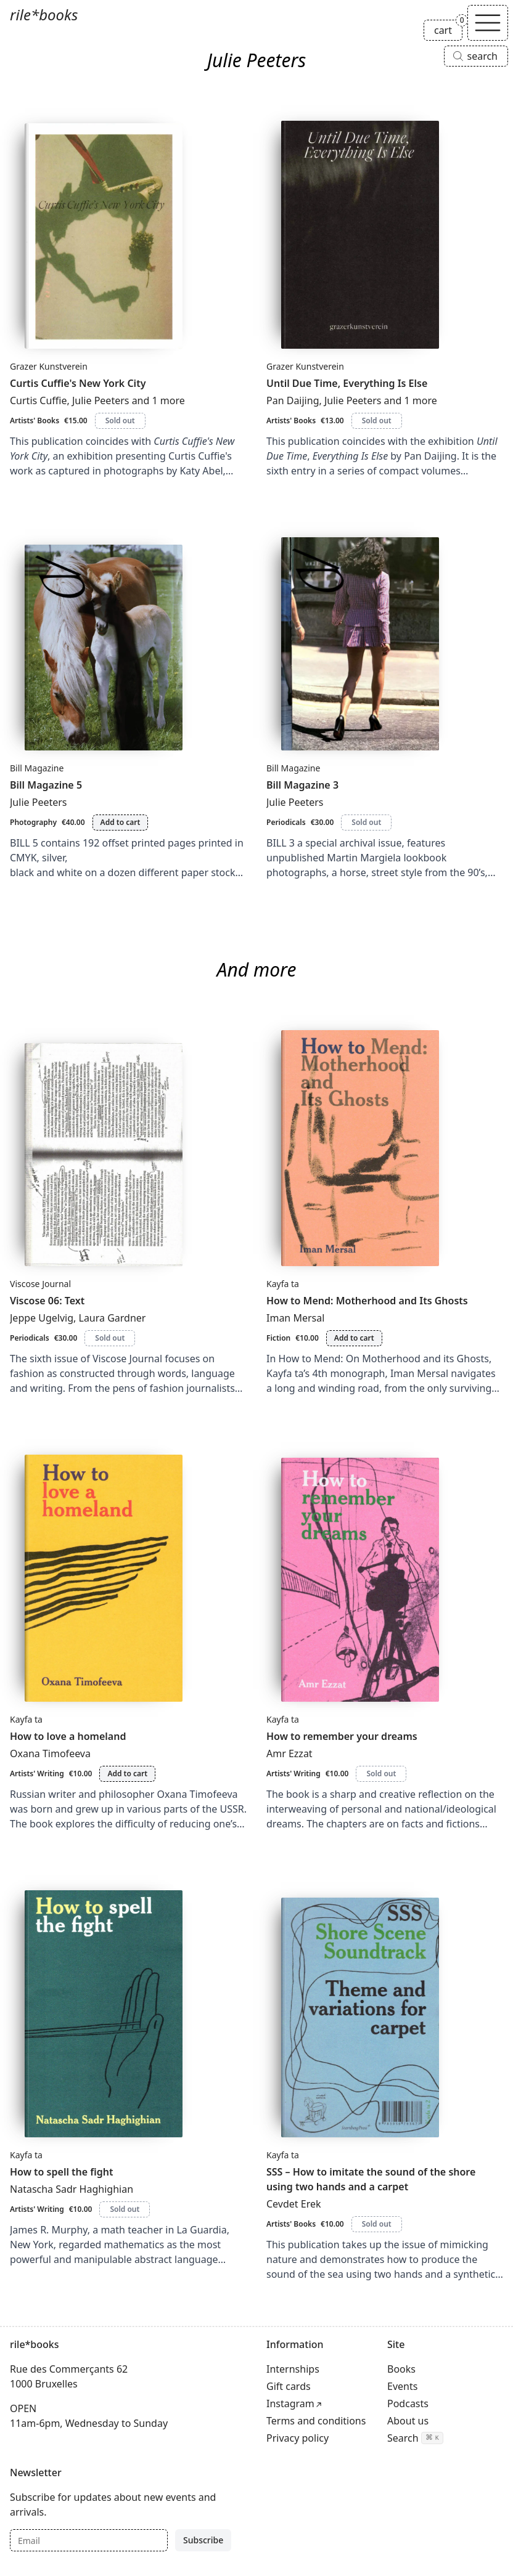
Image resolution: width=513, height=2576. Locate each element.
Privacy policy (297, 2438)
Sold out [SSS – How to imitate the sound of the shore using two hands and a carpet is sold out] (377, 2224)
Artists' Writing (37, 1773)
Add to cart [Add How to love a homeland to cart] (127, 1773)
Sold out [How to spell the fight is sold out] (124, 2209)
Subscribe (203, 2540)
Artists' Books (34, 420)
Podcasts (408, 2403)
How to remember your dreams (341, 1736)
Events (402, 2386)
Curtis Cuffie (38, 400)
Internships (292, 2369)
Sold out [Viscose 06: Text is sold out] (110, 1338)
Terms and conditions (316, 2421)
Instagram (290, 2403)
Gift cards (288, 2386)
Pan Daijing (292, 400)
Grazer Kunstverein (49, 366)
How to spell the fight (61, 2172)
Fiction (278, 1338)
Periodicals (286, 822)
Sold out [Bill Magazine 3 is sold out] (366, 822)
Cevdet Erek (293, 2204)
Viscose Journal (40, 1284)
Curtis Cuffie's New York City (78, 383)
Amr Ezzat (289, 1753)
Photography (33, 822)
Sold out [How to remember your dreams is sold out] (381, 1773)
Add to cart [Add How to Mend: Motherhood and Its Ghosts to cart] (354, 1338)
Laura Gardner (112, 1318)
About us (408, 2421)
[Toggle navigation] (487, 23)
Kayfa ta (282, 1284)
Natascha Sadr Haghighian (71, 2189)
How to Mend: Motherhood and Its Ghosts (367, 1300)
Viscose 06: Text (47, 1300)
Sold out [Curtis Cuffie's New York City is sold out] (120, 420)
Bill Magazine (37, 768)
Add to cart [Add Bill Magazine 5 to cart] (121, 822)
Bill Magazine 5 (46, 785)
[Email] (89, 2540)
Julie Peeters (100, 400)
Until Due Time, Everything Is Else (346, 383)
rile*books (44, 14)
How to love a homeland (68, 1736)
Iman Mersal (295, 1318)
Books (401, 2369)
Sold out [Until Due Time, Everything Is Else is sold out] (377, 420)
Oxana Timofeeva (50, 1753)
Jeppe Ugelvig (41, 1318)
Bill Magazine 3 (302, 785)
